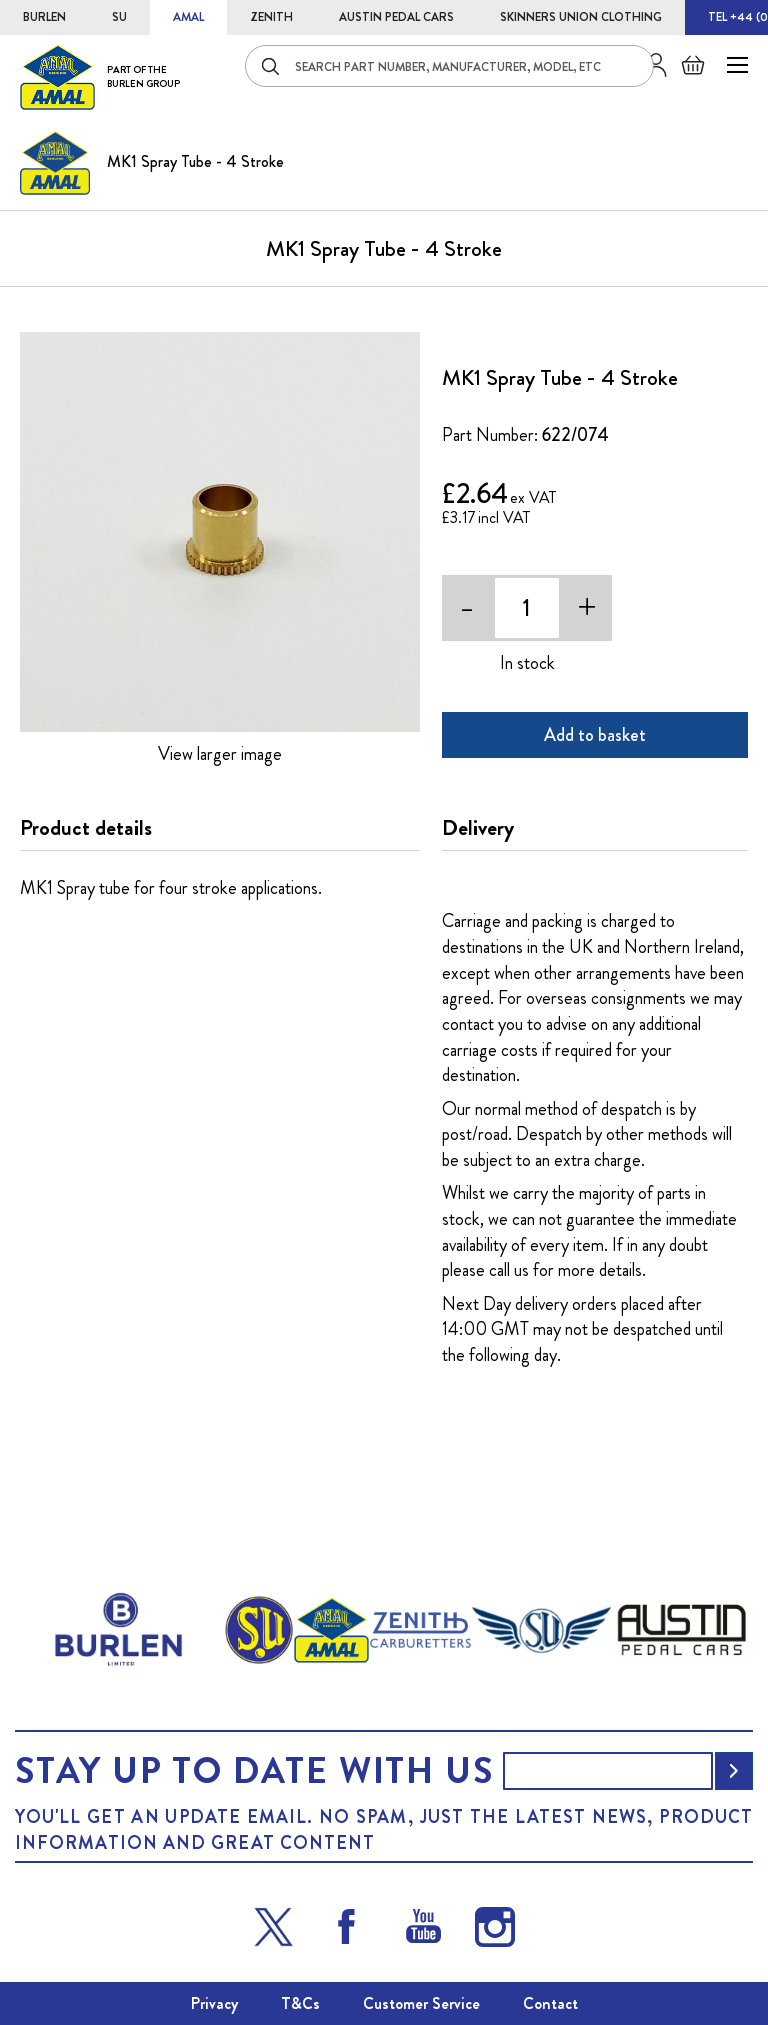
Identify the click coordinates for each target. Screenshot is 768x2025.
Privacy (214, 2003)
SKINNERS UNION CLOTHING (581, 17)
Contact (550, 2003)
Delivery (478, 828)
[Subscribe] (734, 1771)
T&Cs (300, 2003)
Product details (86, 828)
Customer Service (421, 2003)
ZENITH (271, 17)
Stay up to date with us (254, 1771)
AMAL (188, 17)
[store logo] (100, 76)
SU (119, 17)
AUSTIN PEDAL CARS (396, 17)
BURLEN (44, 17)
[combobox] (449, 66)
